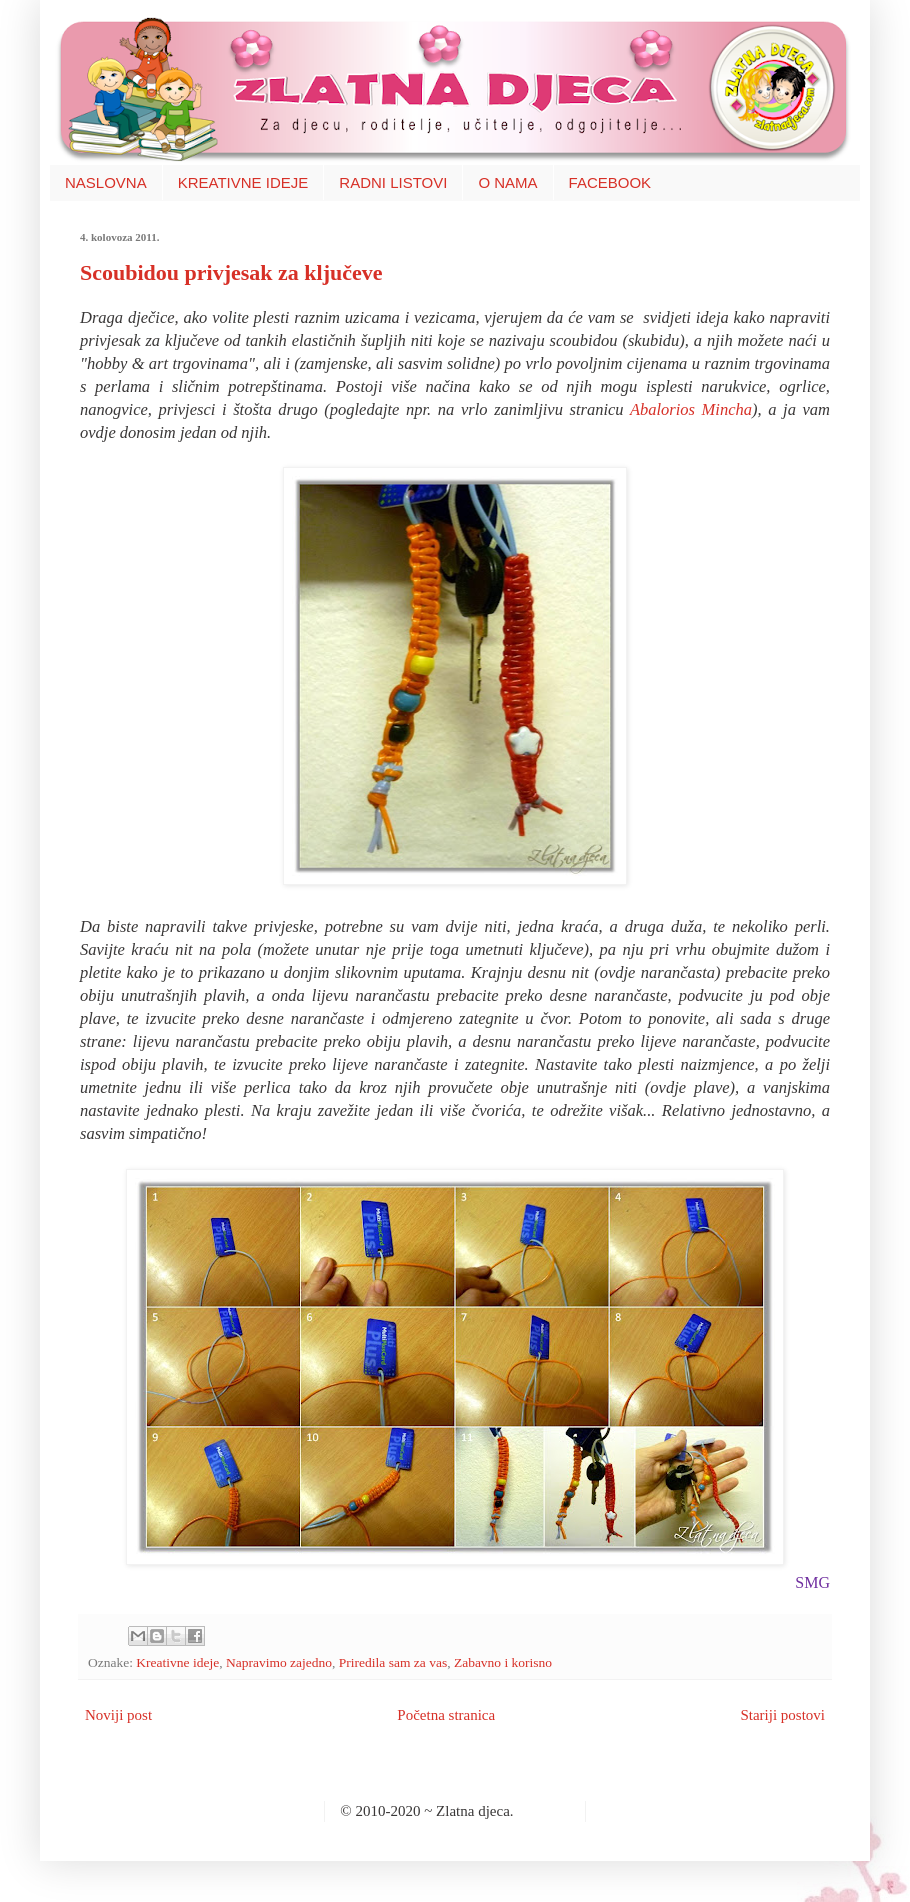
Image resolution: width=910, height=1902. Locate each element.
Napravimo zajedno (279, 1662)
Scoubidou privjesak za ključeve (231, 272)
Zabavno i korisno (503, 1662)
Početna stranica (446, 1715)
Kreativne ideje (177, 1662)
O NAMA (507, 182)
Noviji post (118, 1715)
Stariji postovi (782, 1715)
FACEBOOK (610, 182)
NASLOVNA (106, 182)
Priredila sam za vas (393, 1662)
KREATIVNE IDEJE (243, 182)
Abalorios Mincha (691, 409)
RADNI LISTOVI (393, 182)
